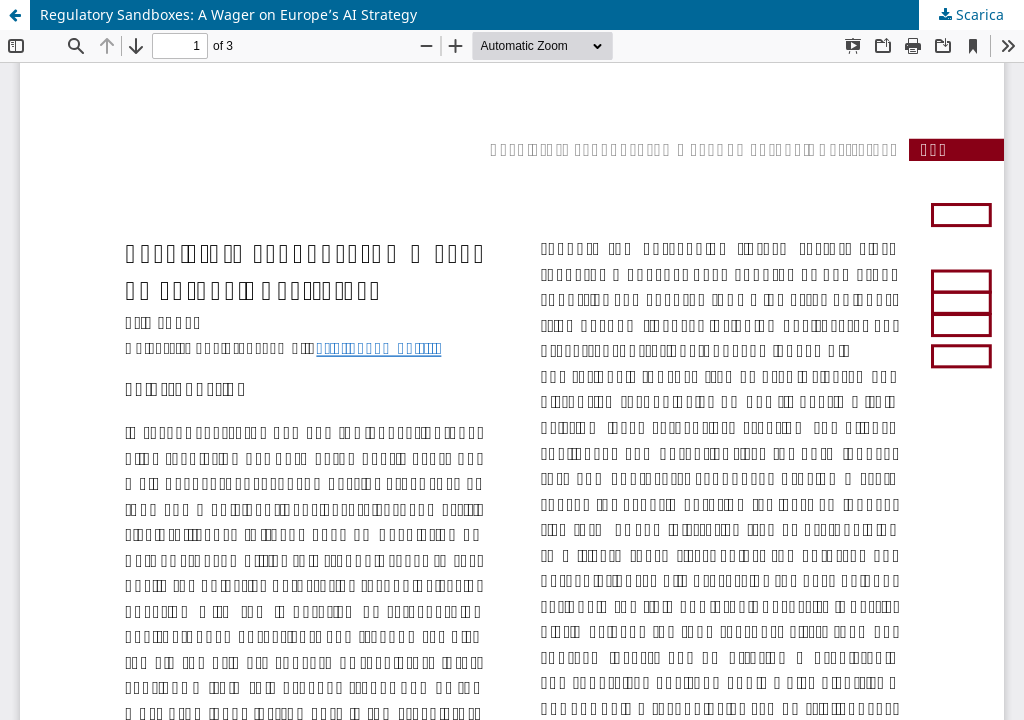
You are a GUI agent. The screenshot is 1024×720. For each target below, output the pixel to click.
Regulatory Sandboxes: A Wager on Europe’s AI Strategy (228, 14)
